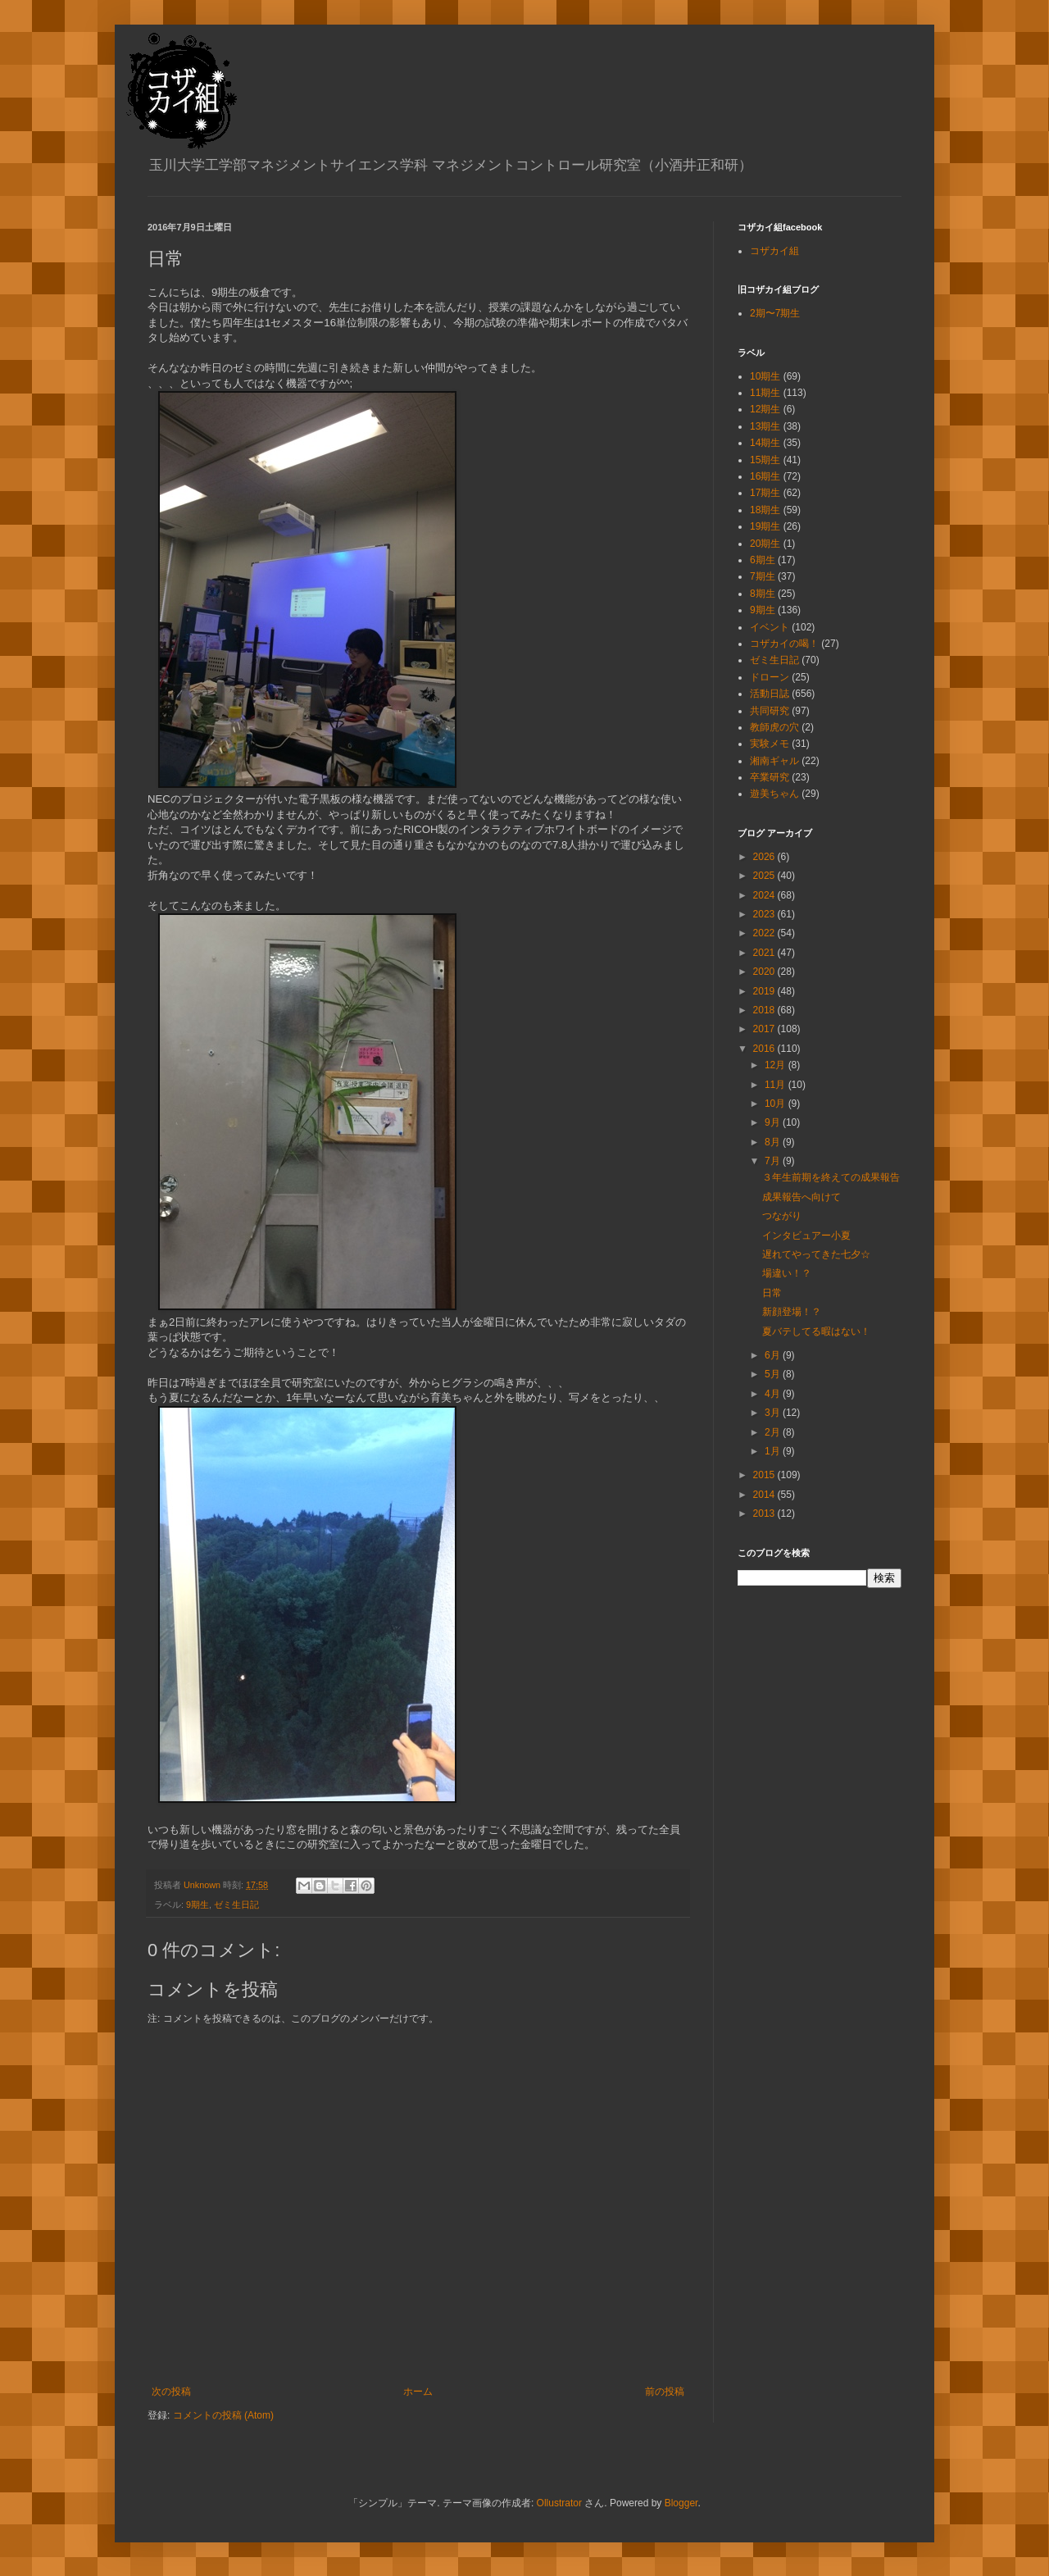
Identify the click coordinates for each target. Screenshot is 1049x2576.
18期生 (765, 510)
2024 (765, 895)
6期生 (762, 560)
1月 (774, 1451)
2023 (765, 914)
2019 (765, 991)
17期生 (765, 492)
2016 (765, 1048)
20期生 (765, 543)
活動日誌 (769, 693)
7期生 (762, 576)
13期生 (765, 426)
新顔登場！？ (791, 1312)
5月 (774, 1374)
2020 (765, 971)
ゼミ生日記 (236, 1904)
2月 (774, 1432)
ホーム (418, 2391)
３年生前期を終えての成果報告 (831, 1177)
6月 (774, 1355)
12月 (776, 1065)
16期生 (765, 476)
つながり (782, 1216)
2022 (765, 933)
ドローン (769, 677)
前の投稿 (664, 2391)
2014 (765, 1494)
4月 (774, 1394)
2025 (765, 875)
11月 (776, 1084)
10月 (776, 1103)
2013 (765, 1513)
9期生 (197, 1904)
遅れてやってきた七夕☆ (816, 1254)
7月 (774, 1161)
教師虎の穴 (774, 727)
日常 (772, 1293)
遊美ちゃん (774, 793)
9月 (774, 1122)
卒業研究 (769, 777)
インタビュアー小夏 (806, 1235)
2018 (765, 1010)
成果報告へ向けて (801, 1197)
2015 (765, 1475)
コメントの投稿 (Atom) (223, 2415)
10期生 (765, 376)
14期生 (765, 442)
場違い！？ (786, 1273)
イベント (769, 627)
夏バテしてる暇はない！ (816, 1331)
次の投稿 (171, 2391)
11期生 (765, 392)
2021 (765, 952)
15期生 (765, 460)
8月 (774, 1142)
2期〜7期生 (775, 313)
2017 (765, 1029)
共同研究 (769, 711)
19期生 (765, 526)
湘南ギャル (774, 761)
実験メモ (769, 743)
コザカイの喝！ (784, 643)
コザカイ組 (774, 251)
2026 (765, 856)
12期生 (765, 409)
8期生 (762, 593)
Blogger (681, 2503)
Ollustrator (559, 2503)
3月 (774, 1412)
